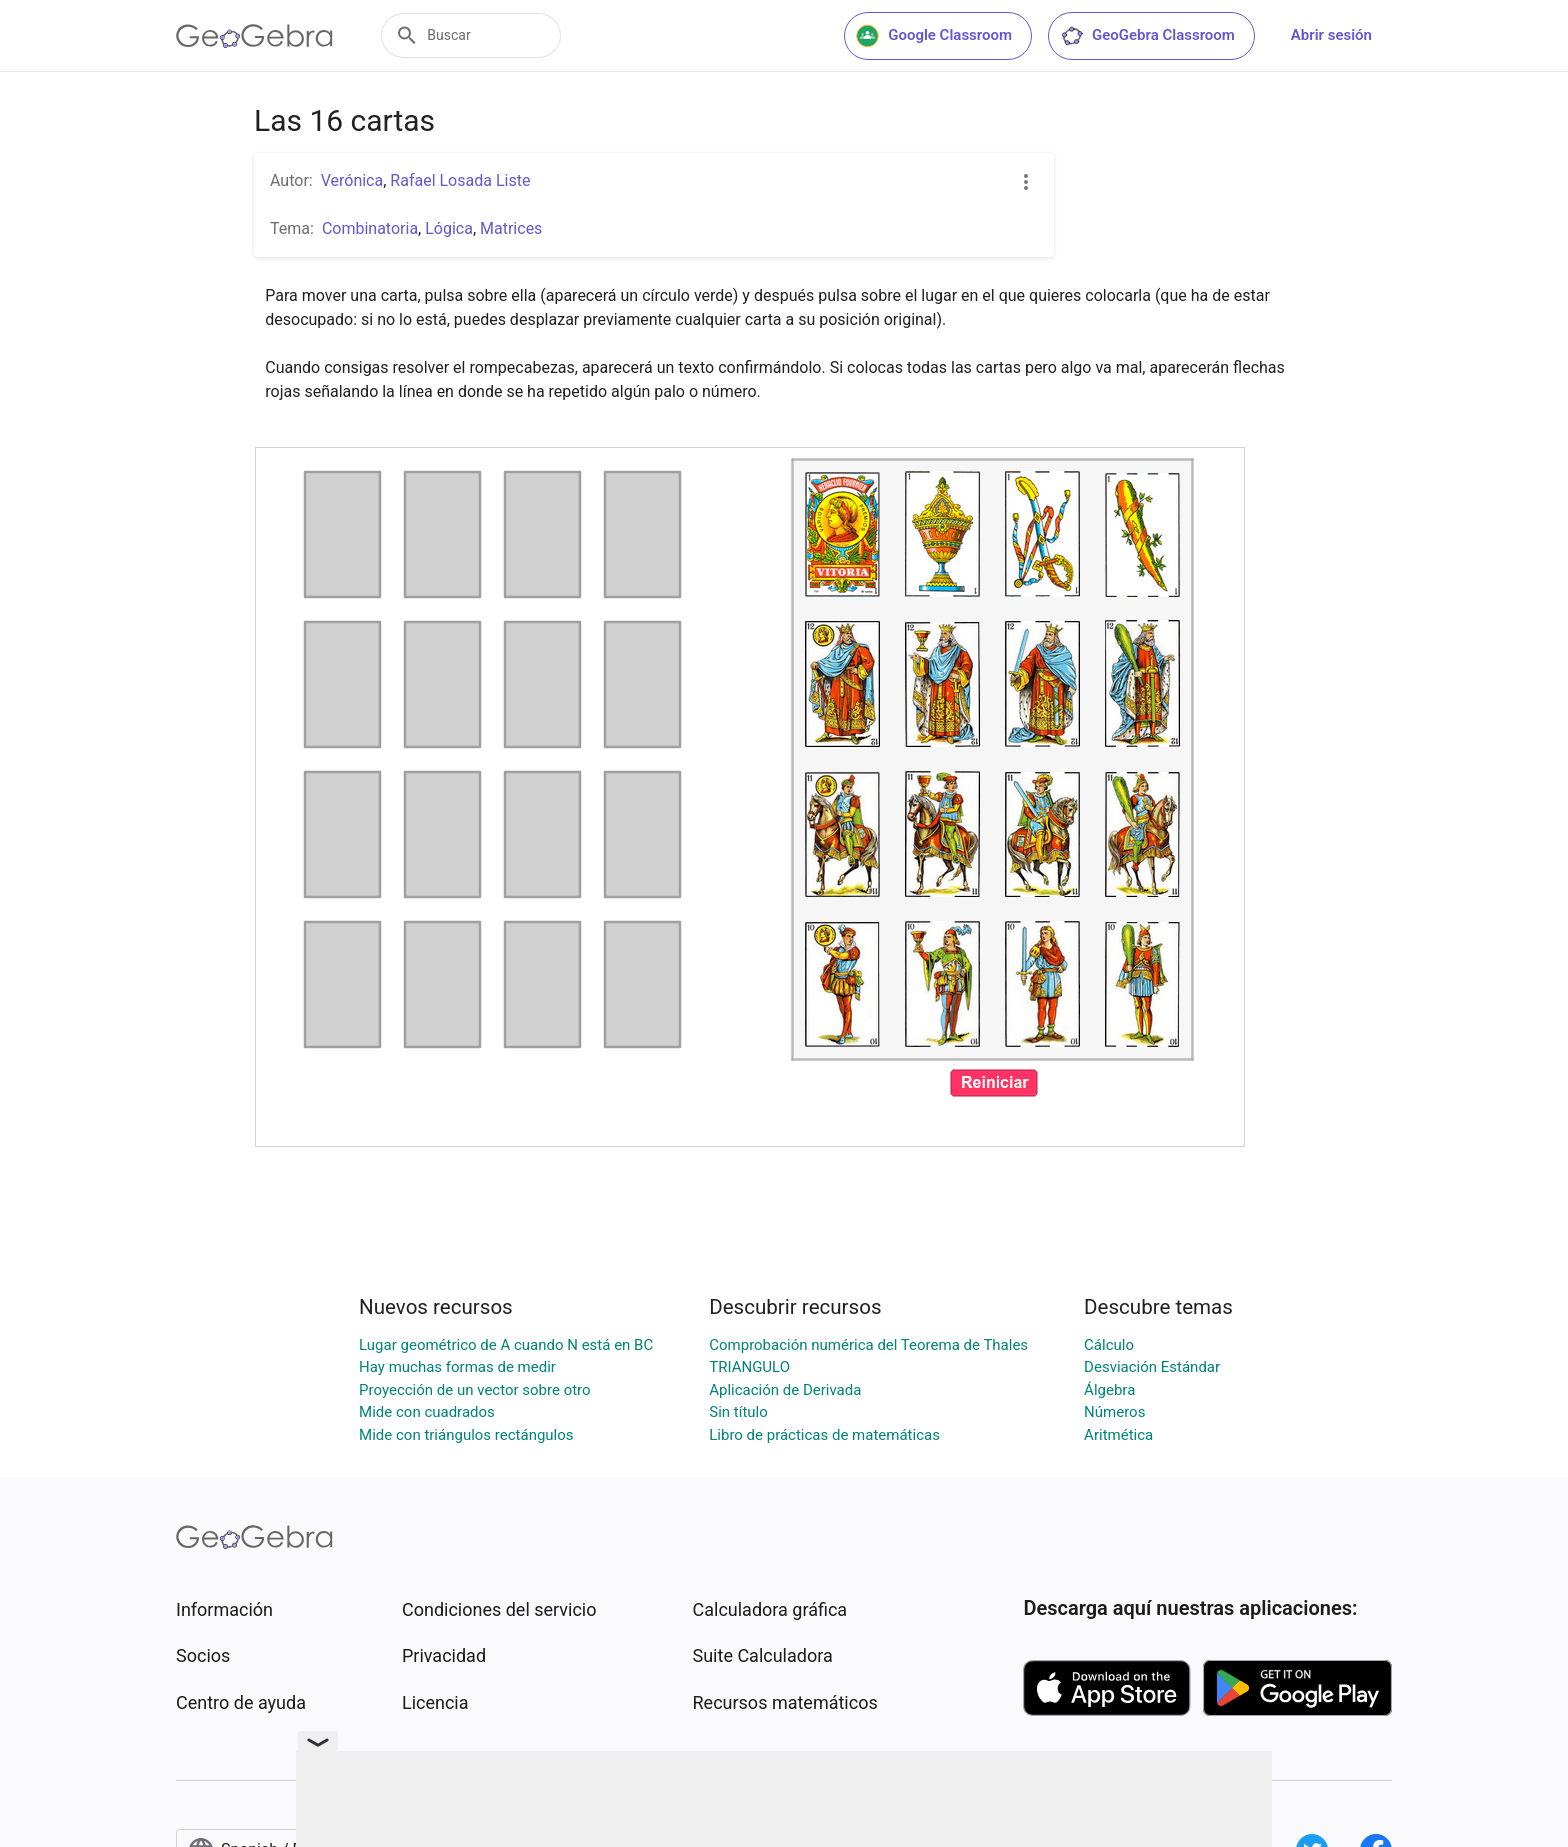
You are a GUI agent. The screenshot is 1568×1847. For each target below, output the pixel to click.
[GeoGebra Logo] (254, 36)
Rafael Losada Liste (460, 180)
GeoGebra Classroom (1147, 36)
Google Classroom (934, 36)
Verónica (352, 180)
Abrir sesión (1331, 35)
